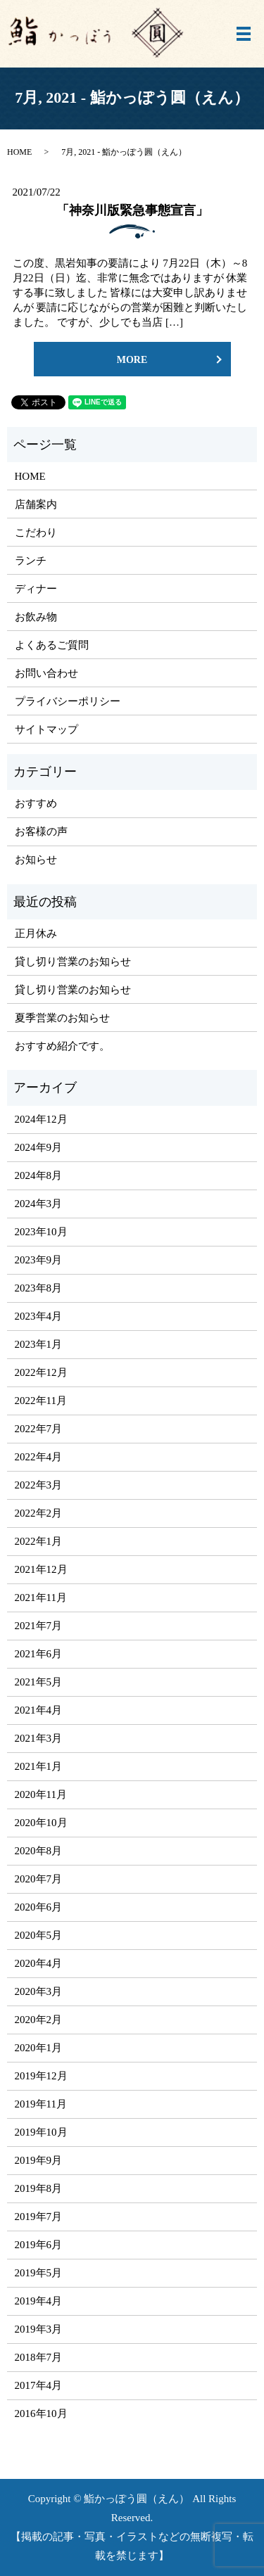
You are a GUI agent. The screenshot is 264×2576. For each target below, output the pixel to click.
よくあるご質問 (52, 645)
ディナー (36, 588)
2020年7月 (39, 1879)
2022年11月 (41, 1400)
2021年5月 (39, 1682)
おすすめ (36, 803)
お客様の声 (41, 831)
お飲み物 (36, 617)
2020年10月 (41, 1822)
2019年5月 (39, 2272)
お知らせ (36, 859)
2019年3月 (39, 2329)
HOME (19, 152)
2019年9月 (39, 2160)
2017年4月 (39, 2385)
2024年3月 (39, 1203)
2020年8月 (39, 1850)
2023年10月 (41, 1231)
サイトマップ (46, 729)
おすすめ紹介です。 (62, 1046)
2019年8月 (39, 2188)
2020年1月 (39, 2047)
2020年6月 (39, 1907)
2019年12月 (41, 2075)
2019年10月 (41, 2132)
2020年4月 (39, 1963)
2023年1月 (39, 1344)
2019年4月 (39, 2301)
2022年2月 (39, 1513)
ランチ (30, 560)
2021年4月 (39, 1710)
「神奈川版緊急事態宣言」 (132, 210)
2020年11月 (41, 1794)
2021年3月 (39, 1738)
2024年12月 (41, 1119)
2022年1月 (39, 1541)
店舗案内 (36, 504)
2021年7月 (39, 1625)
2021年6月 (39, 1653)
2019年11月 (41, 2104)
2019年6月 (39, 2244)
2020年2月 (39, 2019)
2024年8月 (39, 1175)
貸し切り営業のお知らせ (73, 961)
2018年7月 (39, 2357)
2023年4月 (39, 1316)
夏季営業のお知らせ (62, 1018)
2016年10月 (41, 2413)
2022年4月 (39, 1456)
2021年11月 (41, 1597)
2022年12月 (41, 1372)
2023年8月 (39, 1288)
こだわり (36, 532)
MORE (132, 360)
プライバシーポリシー (67, 701)
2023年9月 (39, 1259)
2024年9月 (39, 1147)
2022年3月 (39, 1485)
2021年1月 (39, 1766)
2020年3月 (39, 1991)
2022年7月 (39, 1428)
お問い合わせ (46, 673)
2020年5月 (39, 1935)
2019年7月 (39, 2216)
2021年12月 (41, 1569)
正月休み (36, 933)
